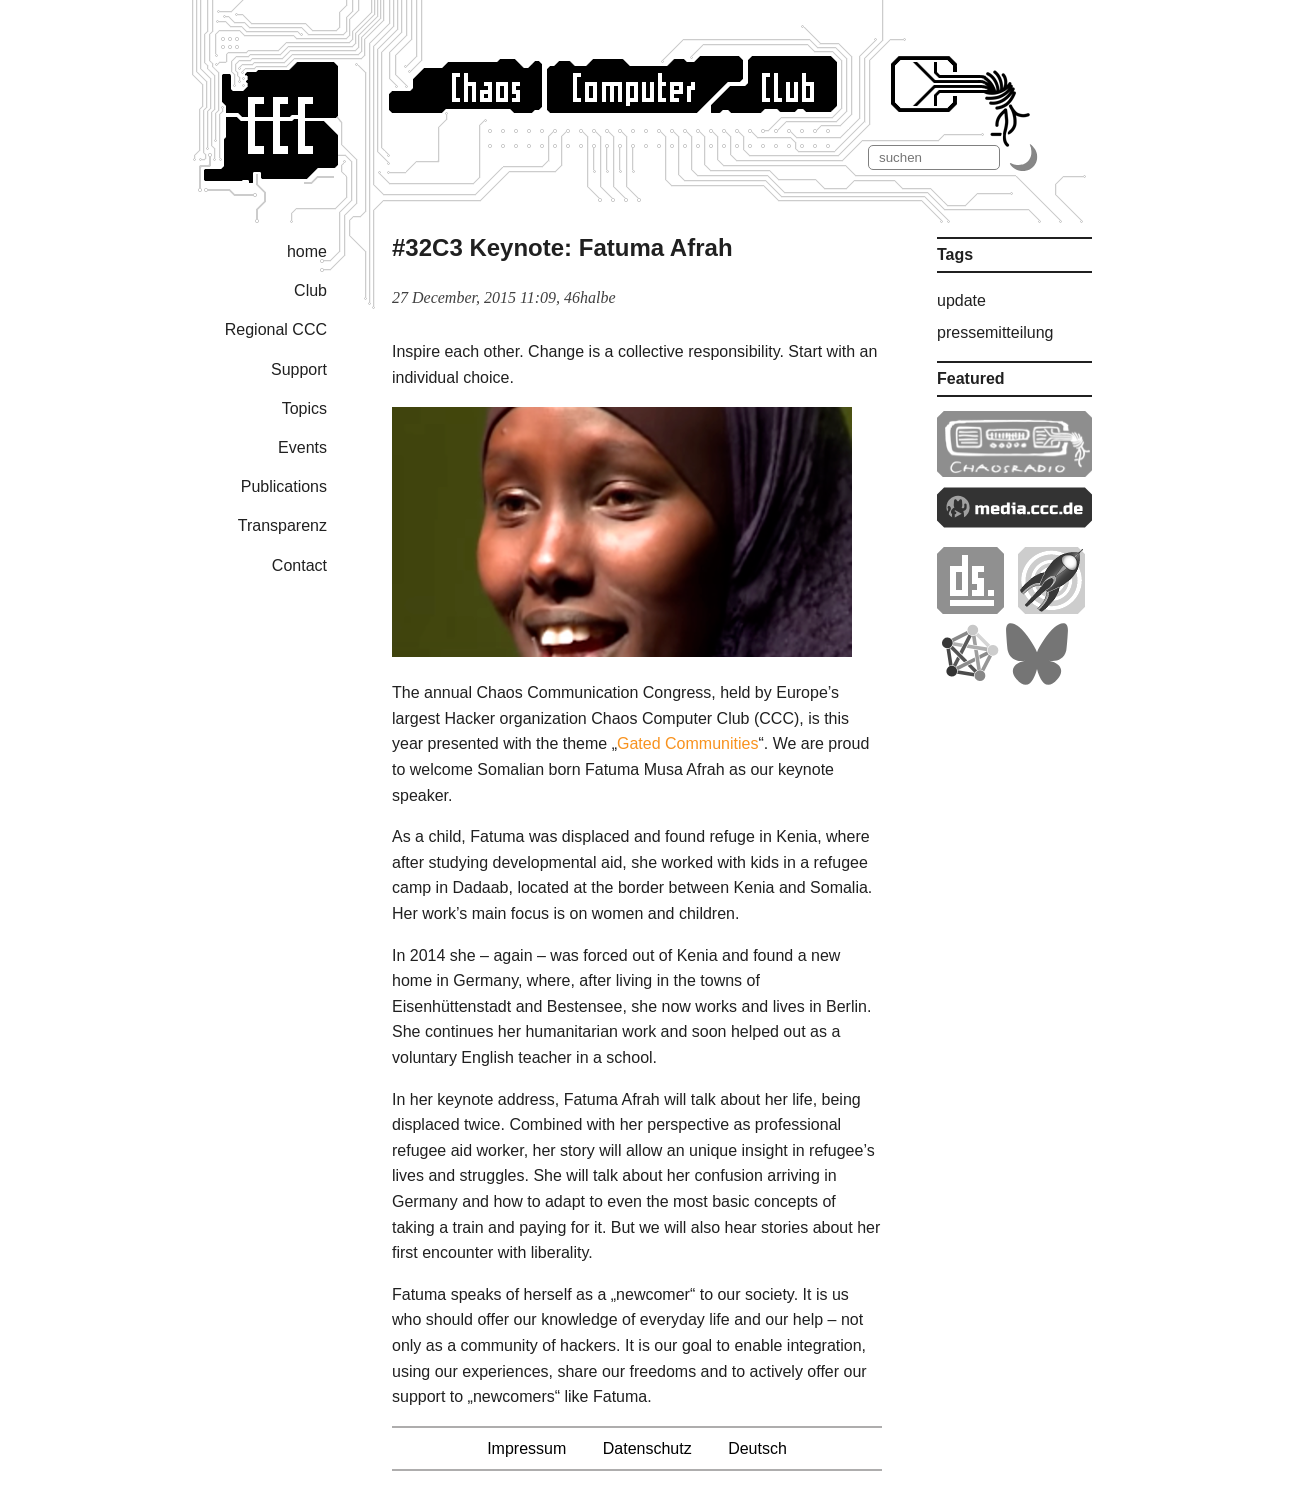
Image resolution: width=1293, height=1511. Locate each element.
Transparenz (282, 525)
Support (299, 369)
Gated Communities (687, 743)
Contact (299, 565)
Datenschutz (647, 1448)
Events (302, 447)
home (307, 251)
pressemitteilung (995, 332)
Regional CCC (276, 329)
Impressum (526, 1448)
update (961, 300)
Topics (304, 408)
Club (310, 290)
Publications (284, 486)
